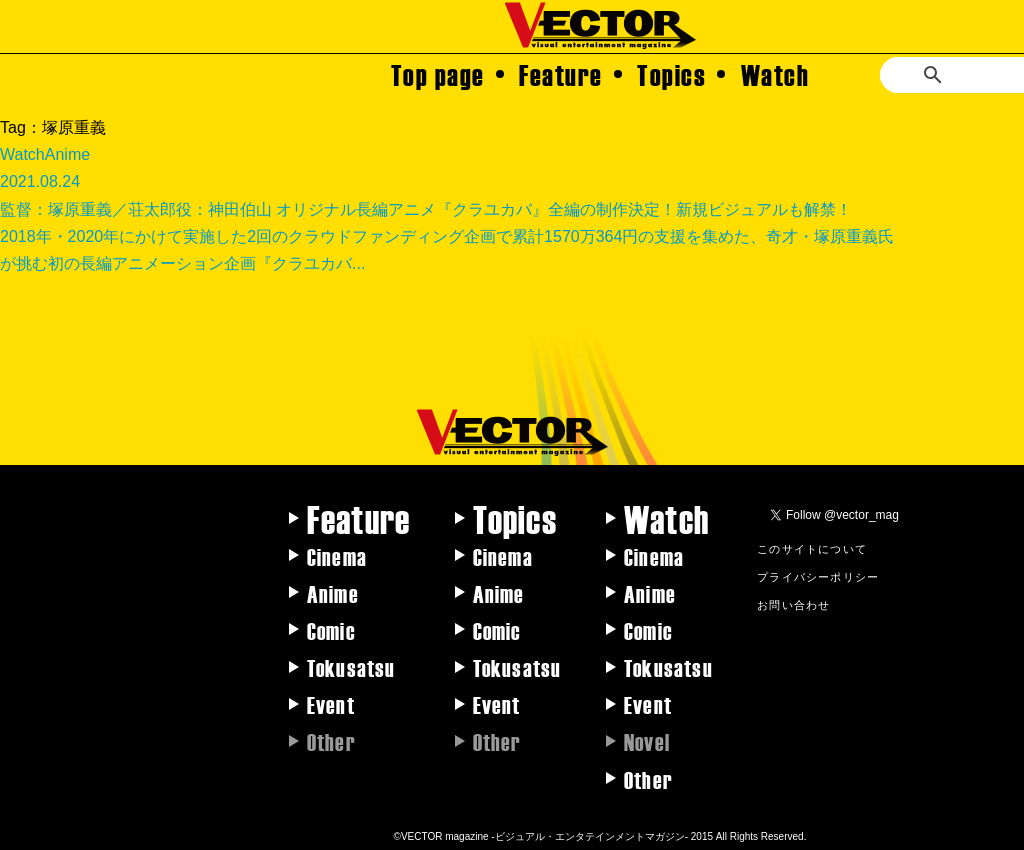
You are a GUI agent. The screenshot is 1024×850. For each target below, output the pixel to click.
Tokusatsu (351, 667)
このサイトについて (812, 548)
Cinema (337, 556)
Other (648, 779)
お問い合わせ (793, 604)
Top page (438, 74)
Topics (671, 74)
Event (331, 704)
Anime (333, 593)
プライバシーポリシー (818, 576)
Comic (331, 630)
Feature (561, 74)
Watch (775, 74)
